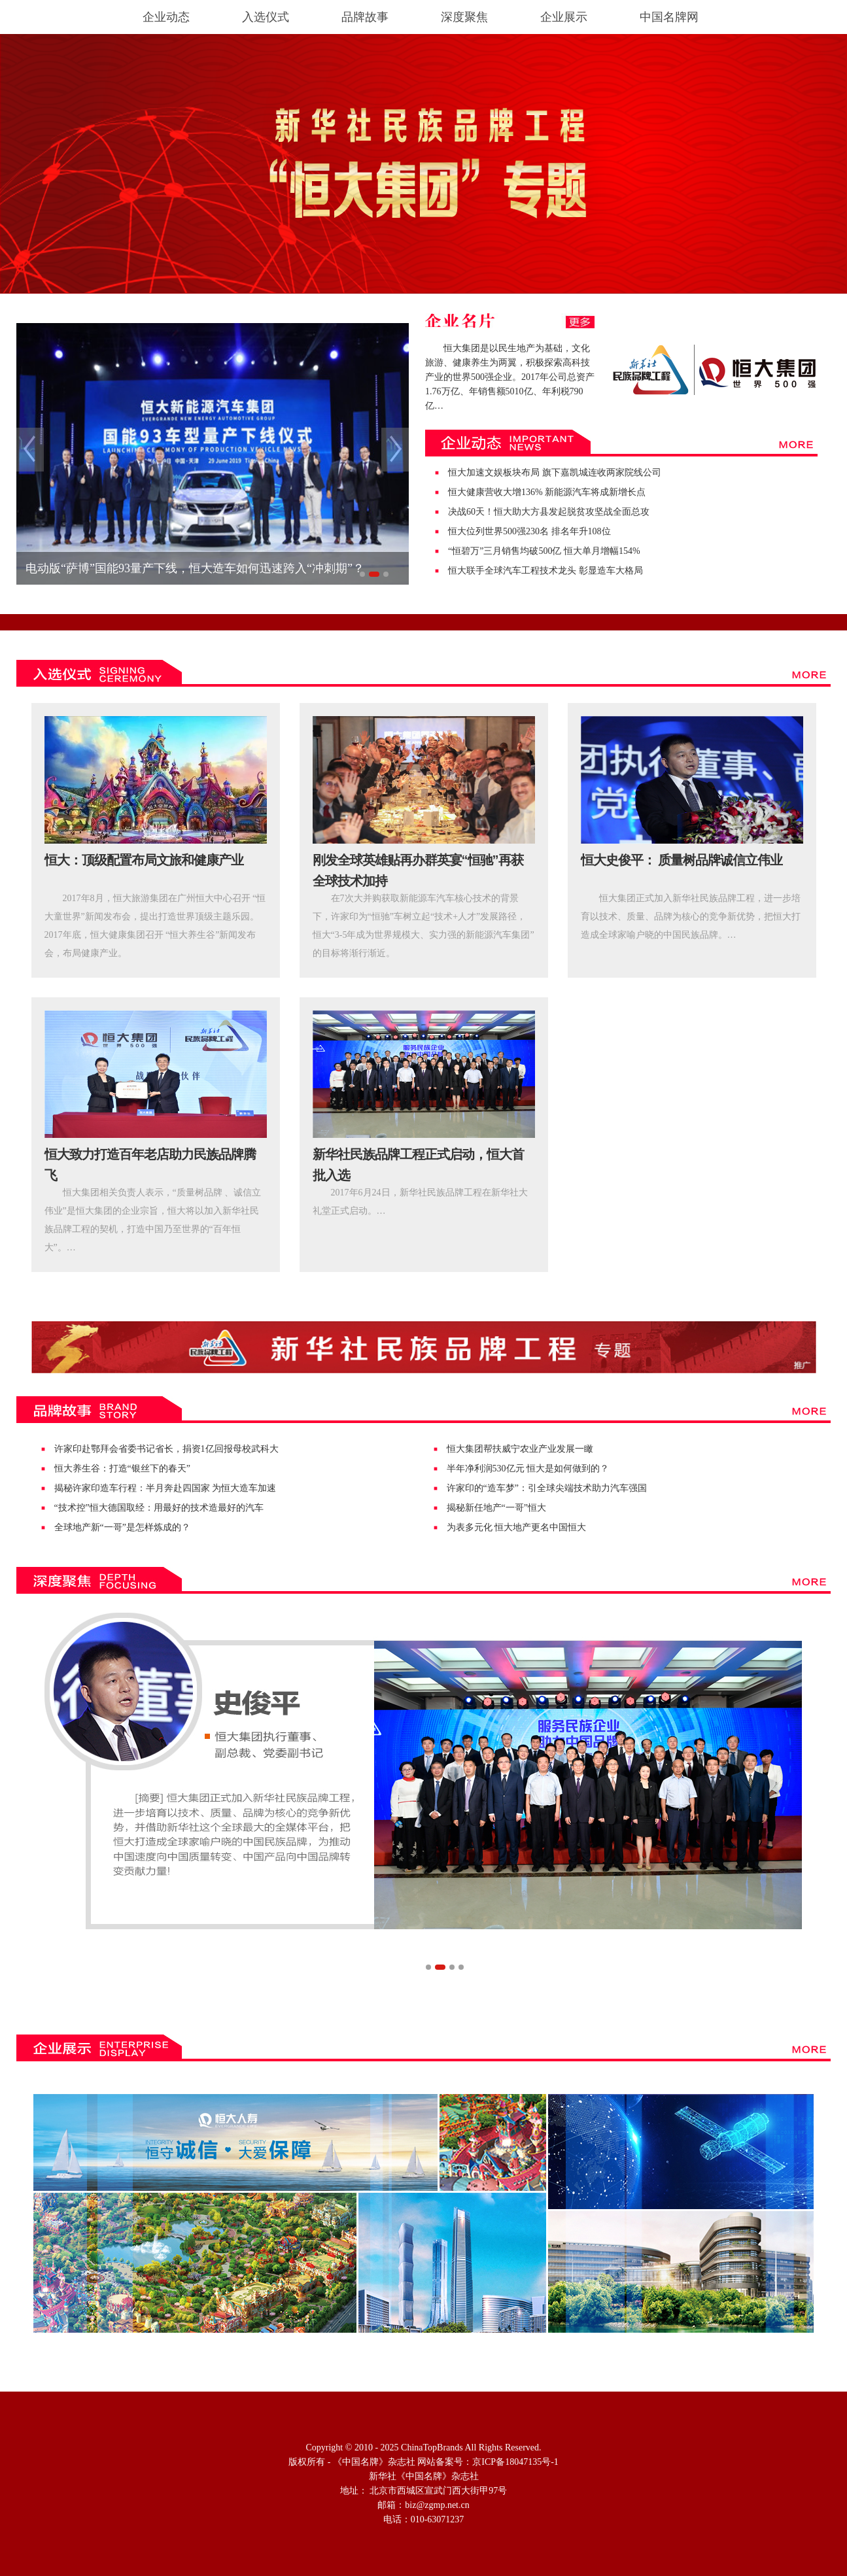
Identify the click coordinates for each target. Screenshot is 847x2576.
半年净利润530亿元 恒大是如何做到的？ (528, 1468)
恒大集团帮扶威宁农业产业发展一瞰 (520, 1449)
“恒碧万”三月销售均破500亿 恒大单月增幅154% (544, 551)
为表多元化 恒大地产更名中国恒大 (517, 1527)
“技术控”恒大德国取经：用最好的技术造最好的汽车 (159, 1508)
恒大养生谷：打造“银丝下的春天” (122, 1468)
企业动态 (166, 17)
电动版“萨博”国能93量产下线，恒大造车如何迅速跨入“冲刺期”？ (195, 568)
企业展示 (563, 17)
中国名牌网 (669, 17)
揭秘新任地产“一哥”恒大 (496, 1508)
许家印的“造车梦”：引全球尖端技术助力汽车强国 (547, 1488)
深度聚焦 (464, 17)
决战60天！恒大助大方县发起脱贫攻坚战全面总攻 (548, 512)
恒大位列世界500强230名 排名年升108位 (529, 531)
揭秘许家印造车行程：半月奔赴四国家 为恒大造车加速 (165, 1488)
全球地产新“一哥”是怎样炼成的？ (122, 1527)
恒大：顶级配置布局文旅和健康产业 (143, 860)
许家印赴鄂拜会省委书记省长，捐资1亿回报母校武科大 (166, 1449)
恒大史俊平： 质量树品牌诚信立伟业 (682, 860)
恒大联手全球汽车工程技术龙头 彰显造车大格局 (545, 570)
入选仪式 (265, 17)
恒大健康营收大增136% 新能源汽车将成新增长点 (547, 492)
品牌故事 (365, 17)
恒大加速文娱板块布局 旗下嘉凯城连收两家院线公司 (554, 472)
